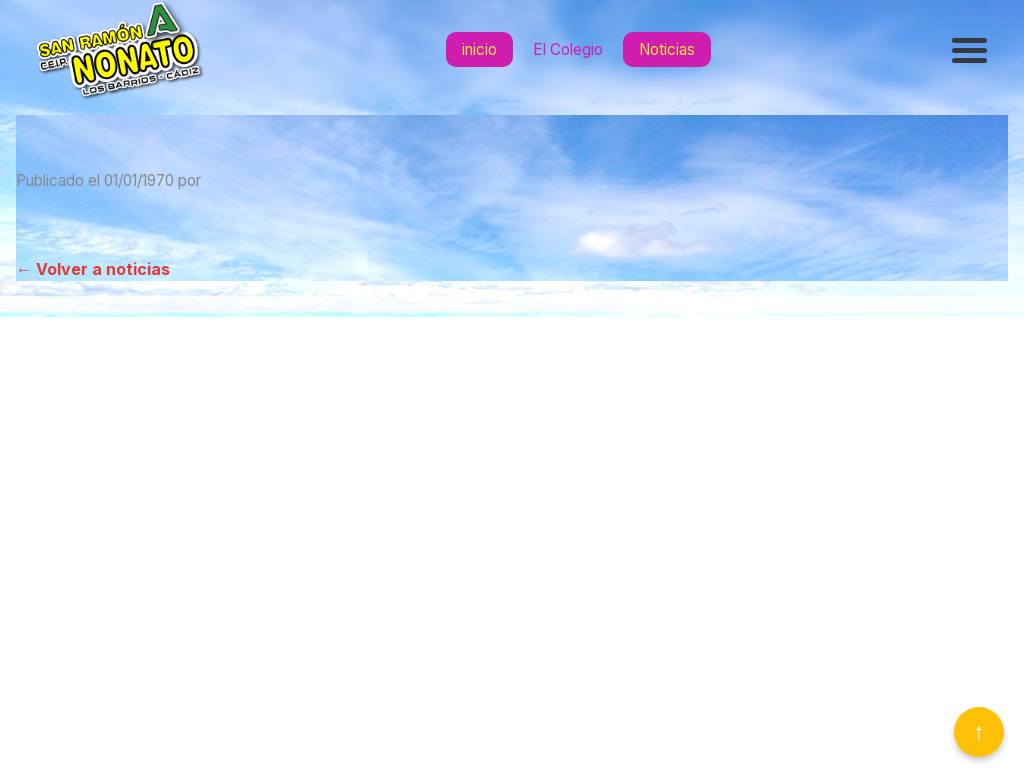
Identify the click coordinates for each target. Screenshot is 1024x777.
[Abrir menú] (972, 50)
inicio (479, 49)
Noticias (667, 49)
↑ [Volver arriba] (979, 731)
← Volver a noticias (93, 269)
